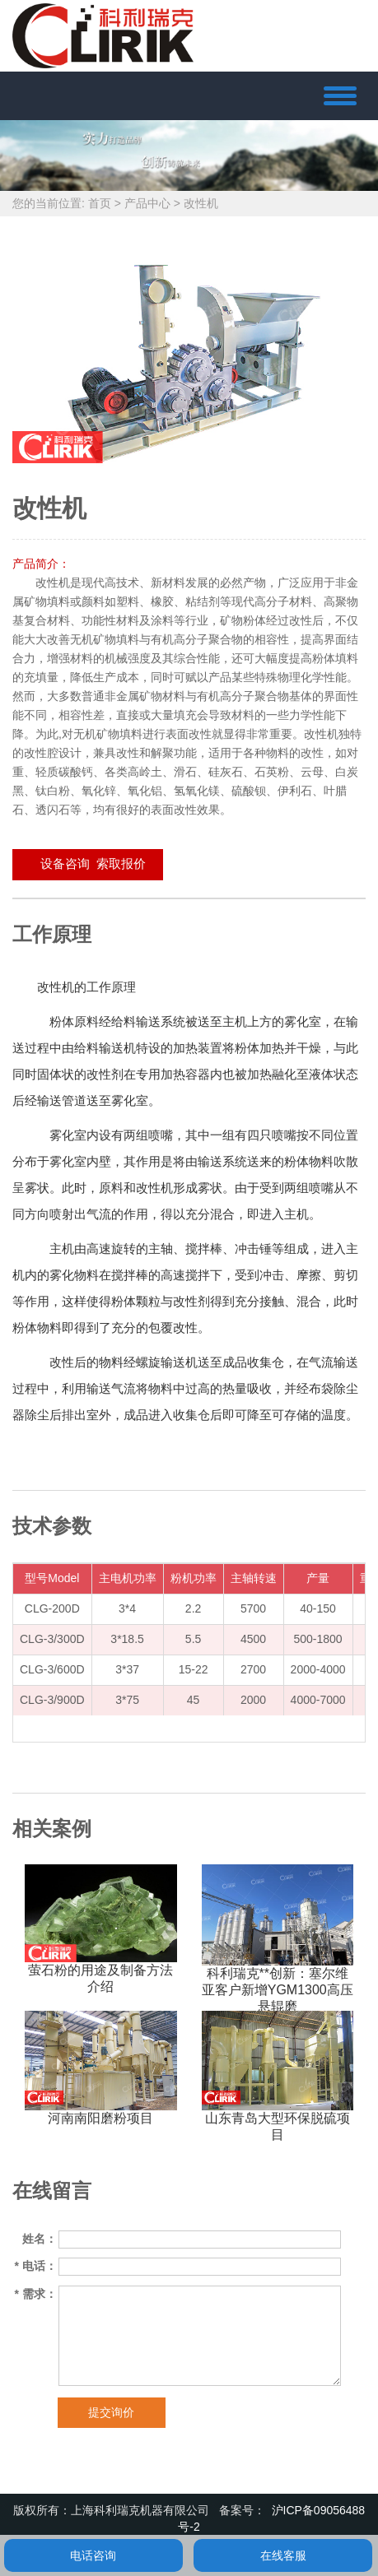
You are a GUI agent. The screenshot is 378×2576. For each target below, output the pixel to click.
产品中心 (147, 203)
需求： (36, 2293)
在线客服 (283, 2555)
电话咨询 (93, 2555)
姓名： (39, 2238)
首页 (99, 203)
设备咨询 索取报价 (88, 863)
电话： (36, 2265)
